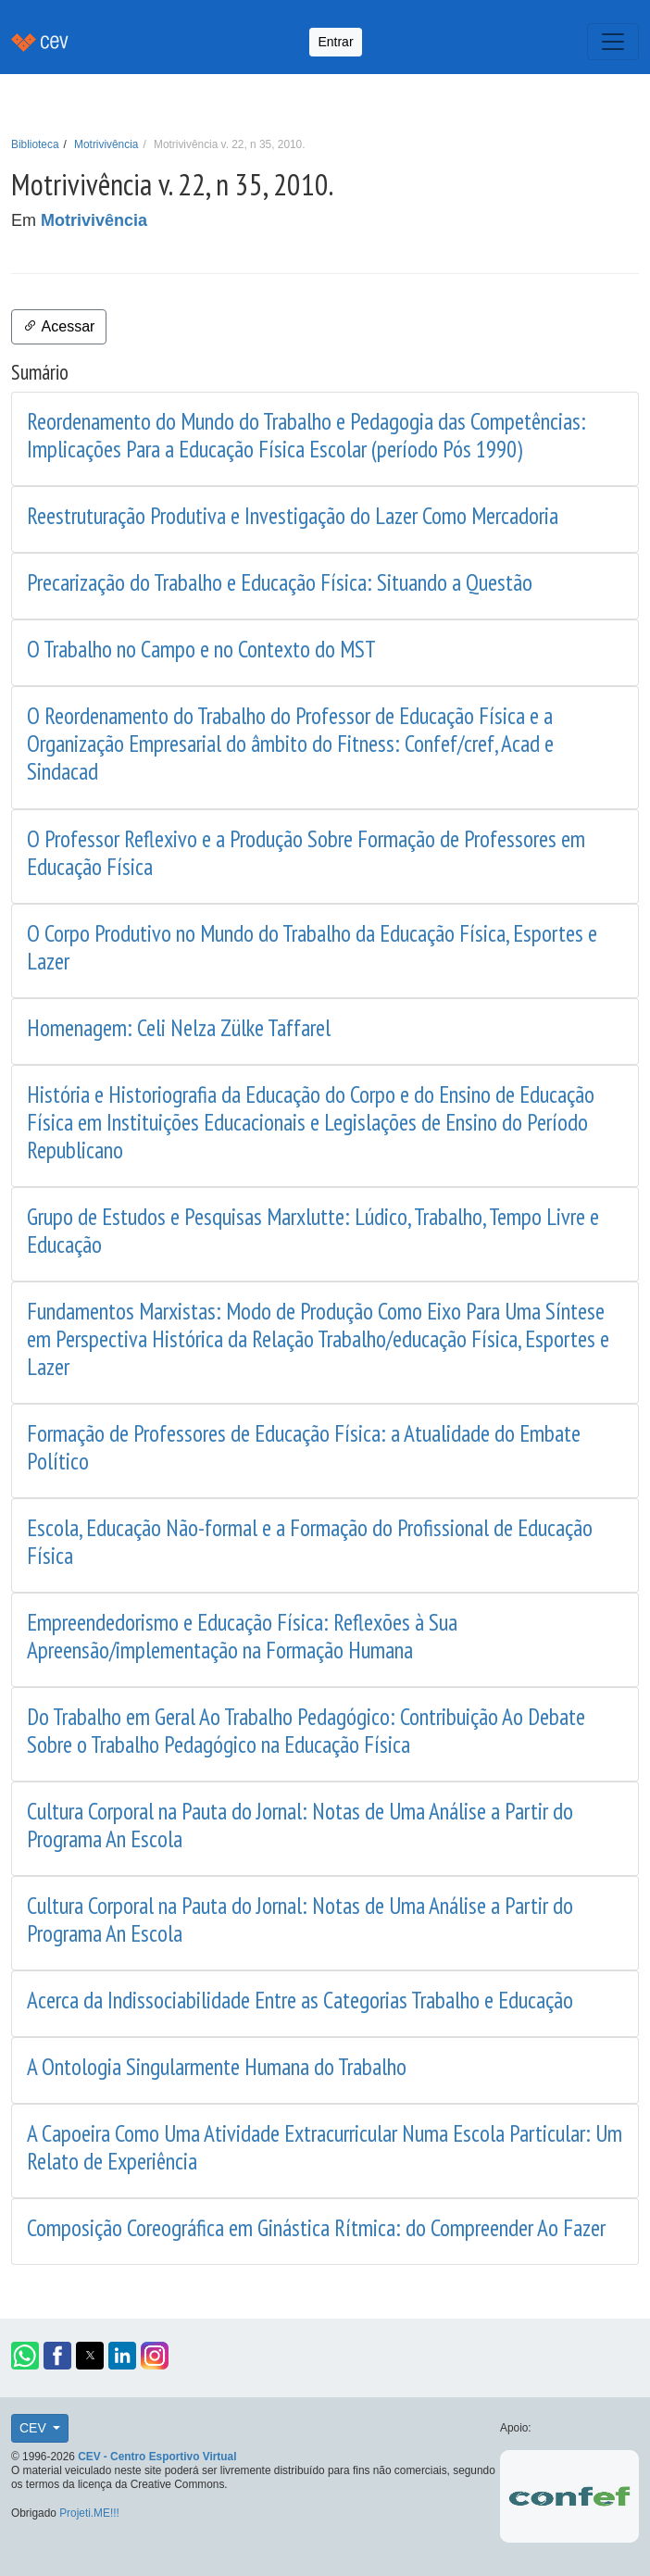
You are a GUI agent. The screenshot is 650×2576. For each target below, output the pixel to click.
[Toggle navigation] (613, 41)
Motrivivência (106, 144)
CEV (34, 2427)
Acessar (58, 326)
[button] (25, 2356)
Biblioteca (35, 144)
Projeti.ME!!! (89, 2513)
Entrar (335, 41)
